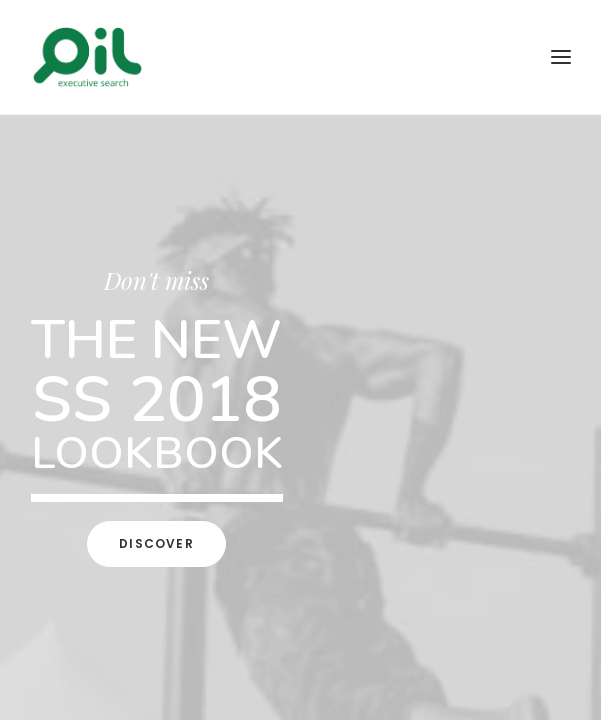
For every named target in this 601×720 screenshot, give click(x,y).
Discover (156, 543)
